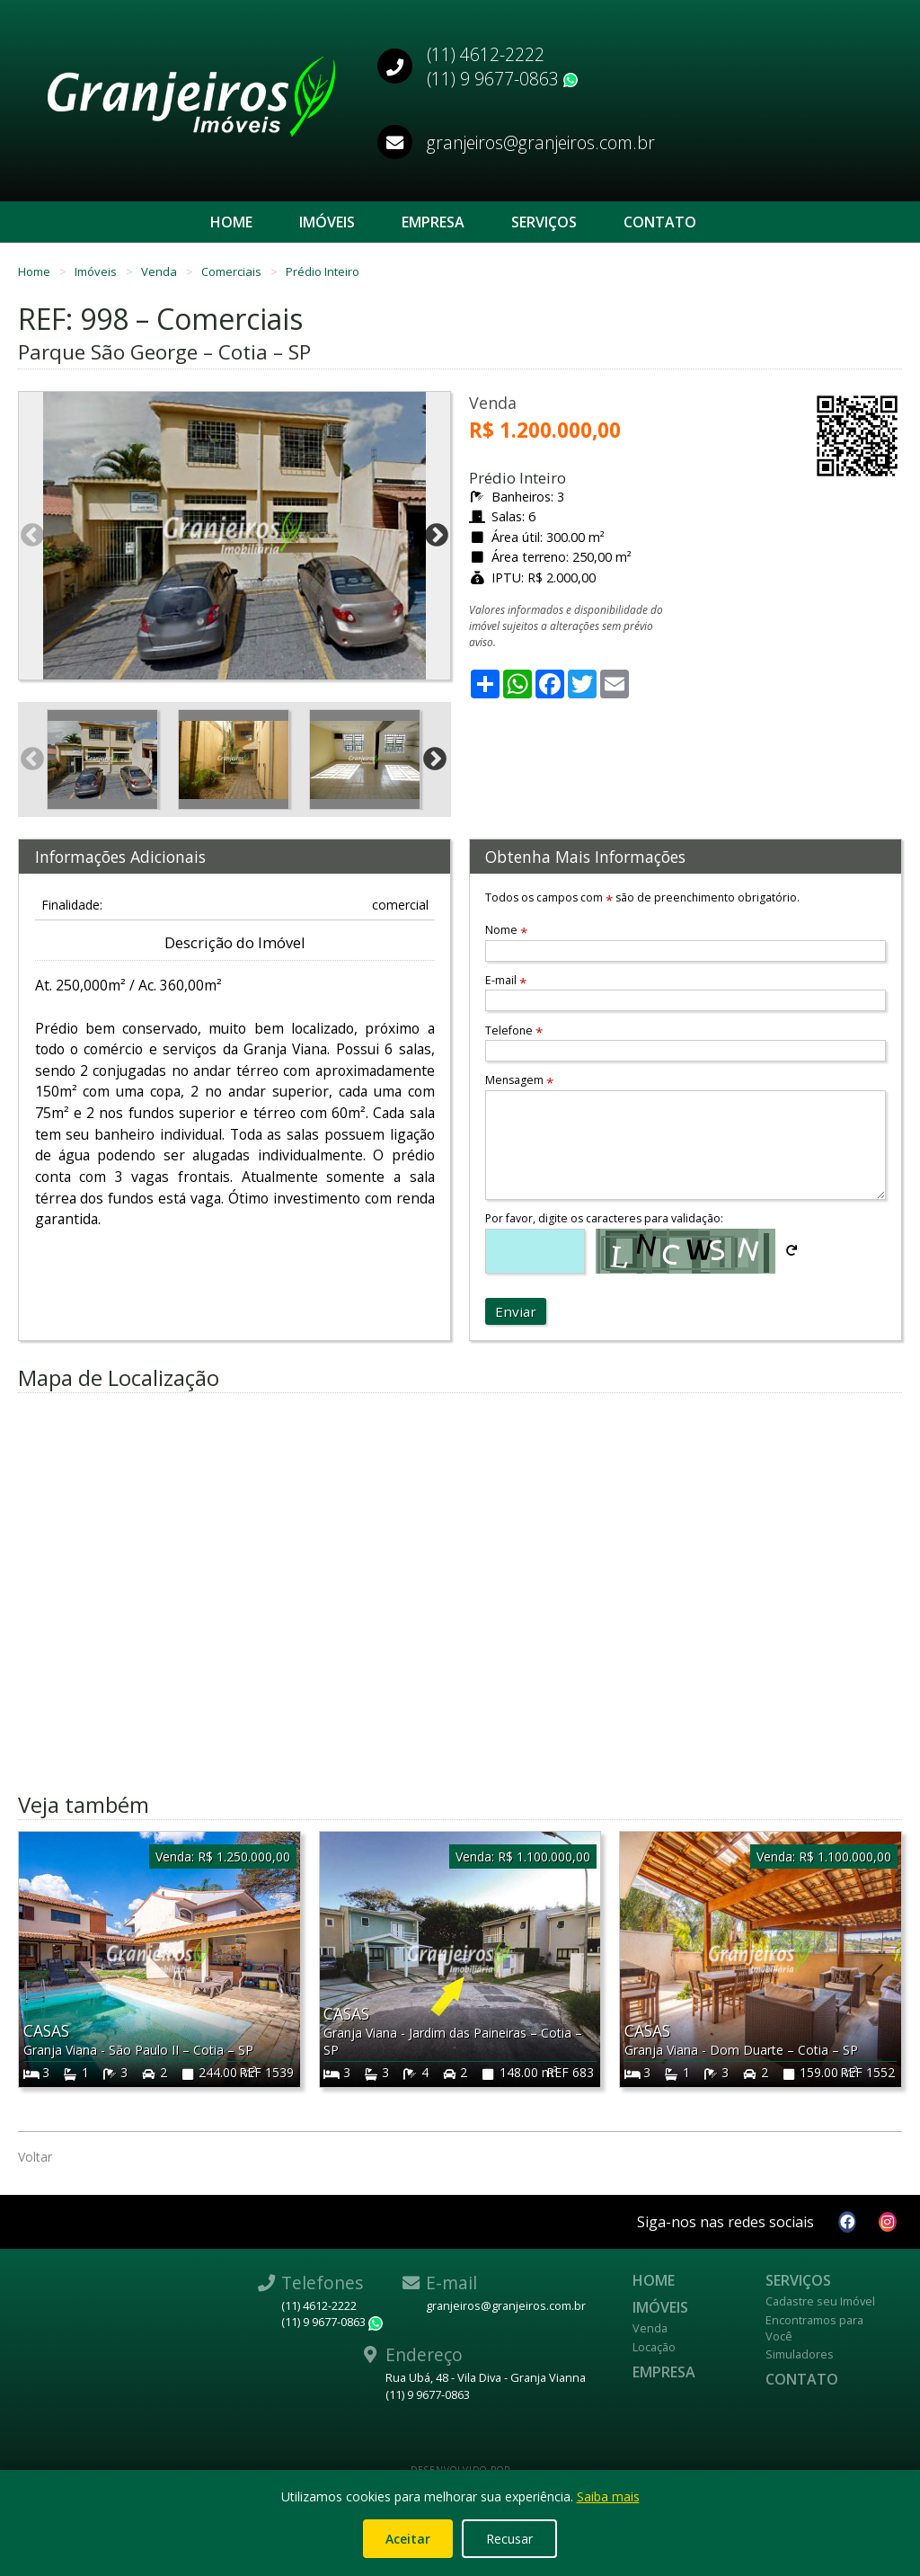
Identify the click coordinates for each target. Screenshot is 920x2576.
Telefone (514, 1030)
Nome (506, 929)
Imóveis (327, 222)
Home (231, 222)
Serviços (544, 222)
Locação (654, 2347)
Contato (660, 222)
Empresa (433, 222)
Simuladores (799, 2354)
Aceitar (407, 2538)
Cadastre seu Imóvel (820, 2301)
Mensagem (519, 1080)
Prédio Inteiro (322, 271)
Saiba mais (608, 2496)
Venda (160, 271)
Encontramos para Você (814, 2328)
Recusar (509, 2538)
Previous (32, 535)
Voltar (35, 2156)
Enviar (515, 1311)
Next (436, 535)
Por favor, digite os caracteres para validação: (604, 1218)
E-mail (505, 980)
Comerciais (232, 271)
